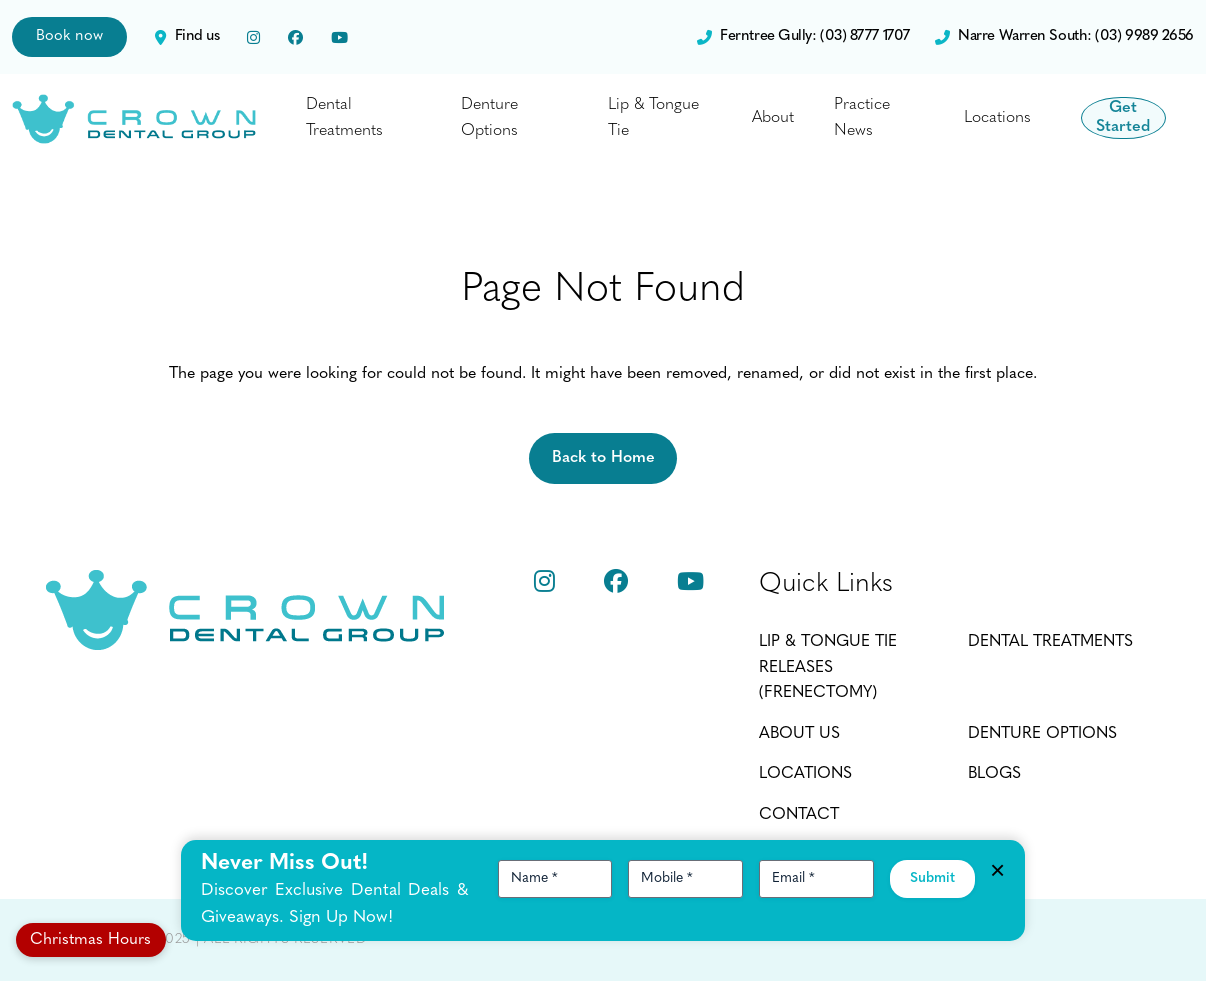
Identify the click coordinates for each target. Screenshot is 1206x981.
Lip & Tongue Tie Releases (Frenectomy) (828, 667)
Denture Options (483, 118)
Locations (976, 118)
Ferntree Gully (803, 37)
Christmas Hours (90, 940)
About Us (799, 734)
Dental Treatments (344, 118)
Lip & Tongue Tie (642, 118)
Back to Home (603, 458)
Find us (187, 37)
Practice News (846, 118)
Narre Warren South (1064, 37)
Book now (69, 36)
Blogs (994, 774)
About (757, 118)
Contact (799, 815)
